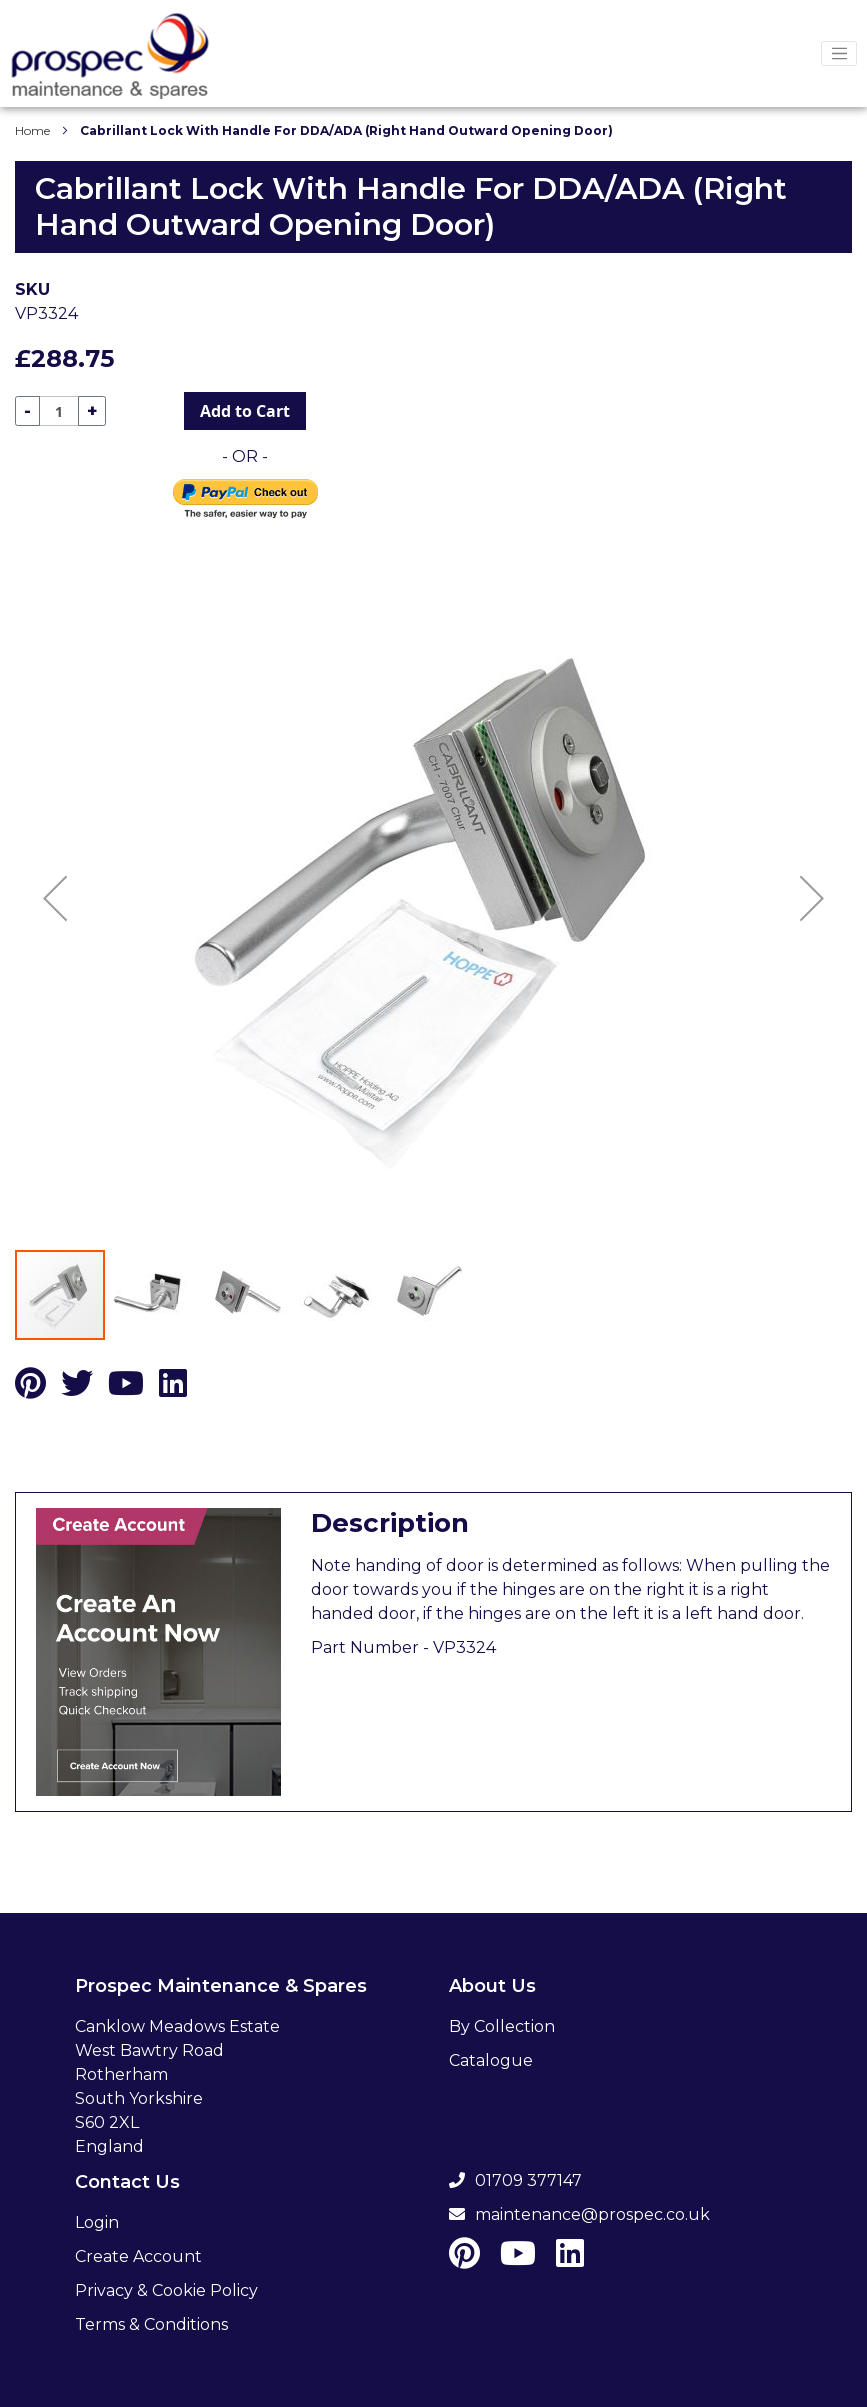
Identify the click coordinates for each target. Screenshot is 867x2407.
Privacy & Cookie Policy (166, 2290)
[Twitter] (77, 1389)
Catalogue (491, 2060)
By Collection (502, 2026)
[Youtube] (126, 1389)
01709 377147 (515, 2180)
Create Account (138, 2256)
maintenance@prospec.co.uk (579, 2214)
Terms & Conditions (151, 2324)
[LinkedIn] (173, 1389)
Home (32, 130)
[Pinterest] (30, 1389)
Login (97, 2222)
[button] (55, 898)
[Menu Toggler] (839, 54)
